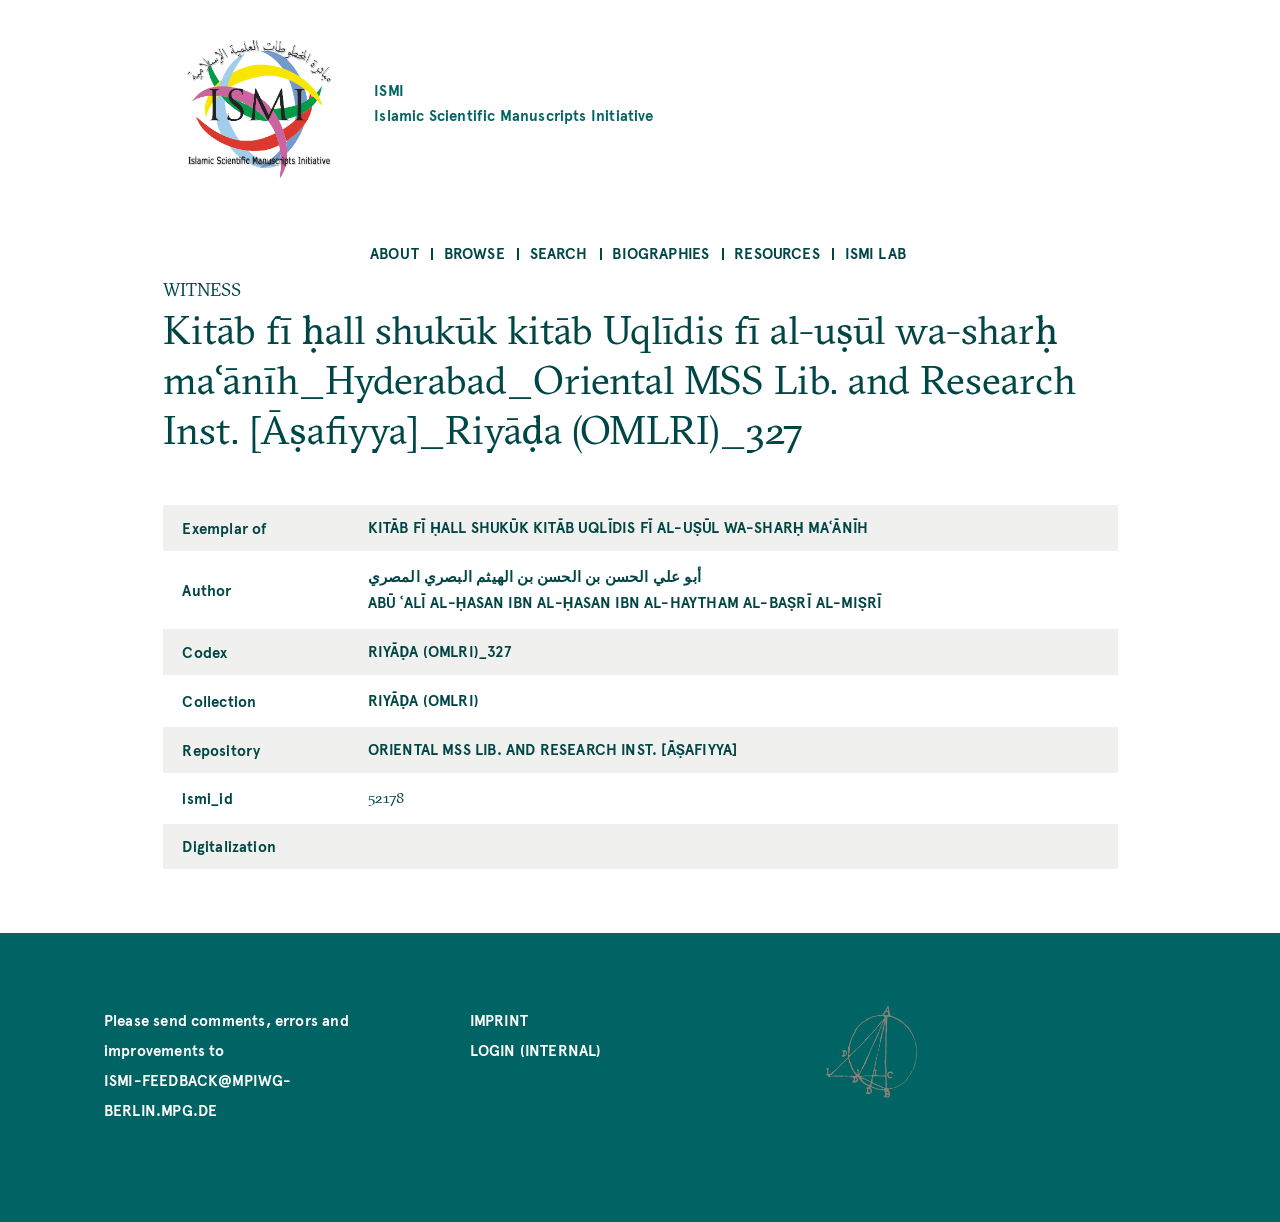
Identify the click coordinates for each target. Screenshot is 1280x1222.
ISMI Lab (875, 252)
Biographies (660, 252)
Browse (474, 252)
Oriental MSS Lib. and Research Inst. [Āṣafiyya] (553, 748)
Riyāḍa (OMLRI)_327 (440, 650)
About (394, 252)
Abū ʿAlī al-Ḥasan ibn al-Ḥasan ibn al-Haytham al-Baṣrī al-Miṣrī (625, 601)
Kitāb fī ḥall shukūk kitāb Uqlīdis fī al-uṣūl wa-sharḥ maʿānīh (618, 526)
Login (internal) (536, 1049)
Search (559, 252)
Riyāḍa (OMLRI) (423, 699)
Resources (777, 252)
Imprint (499, 1019)
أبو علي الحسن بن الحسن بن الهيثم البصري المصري (534, 575)
